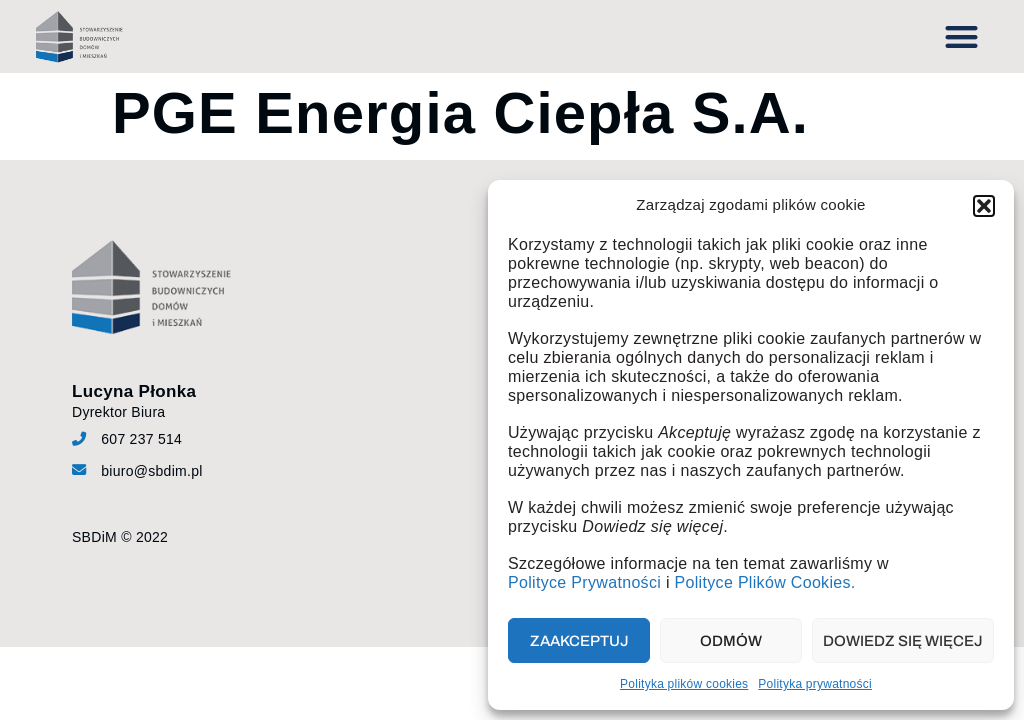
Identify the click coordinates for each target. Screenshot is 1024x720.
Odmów (731, 641)
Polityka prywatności (815, 684)
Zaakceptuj (579, 641)
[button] (984, 206)
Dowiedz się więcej (903, 641)
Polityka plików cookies (684, 684)
